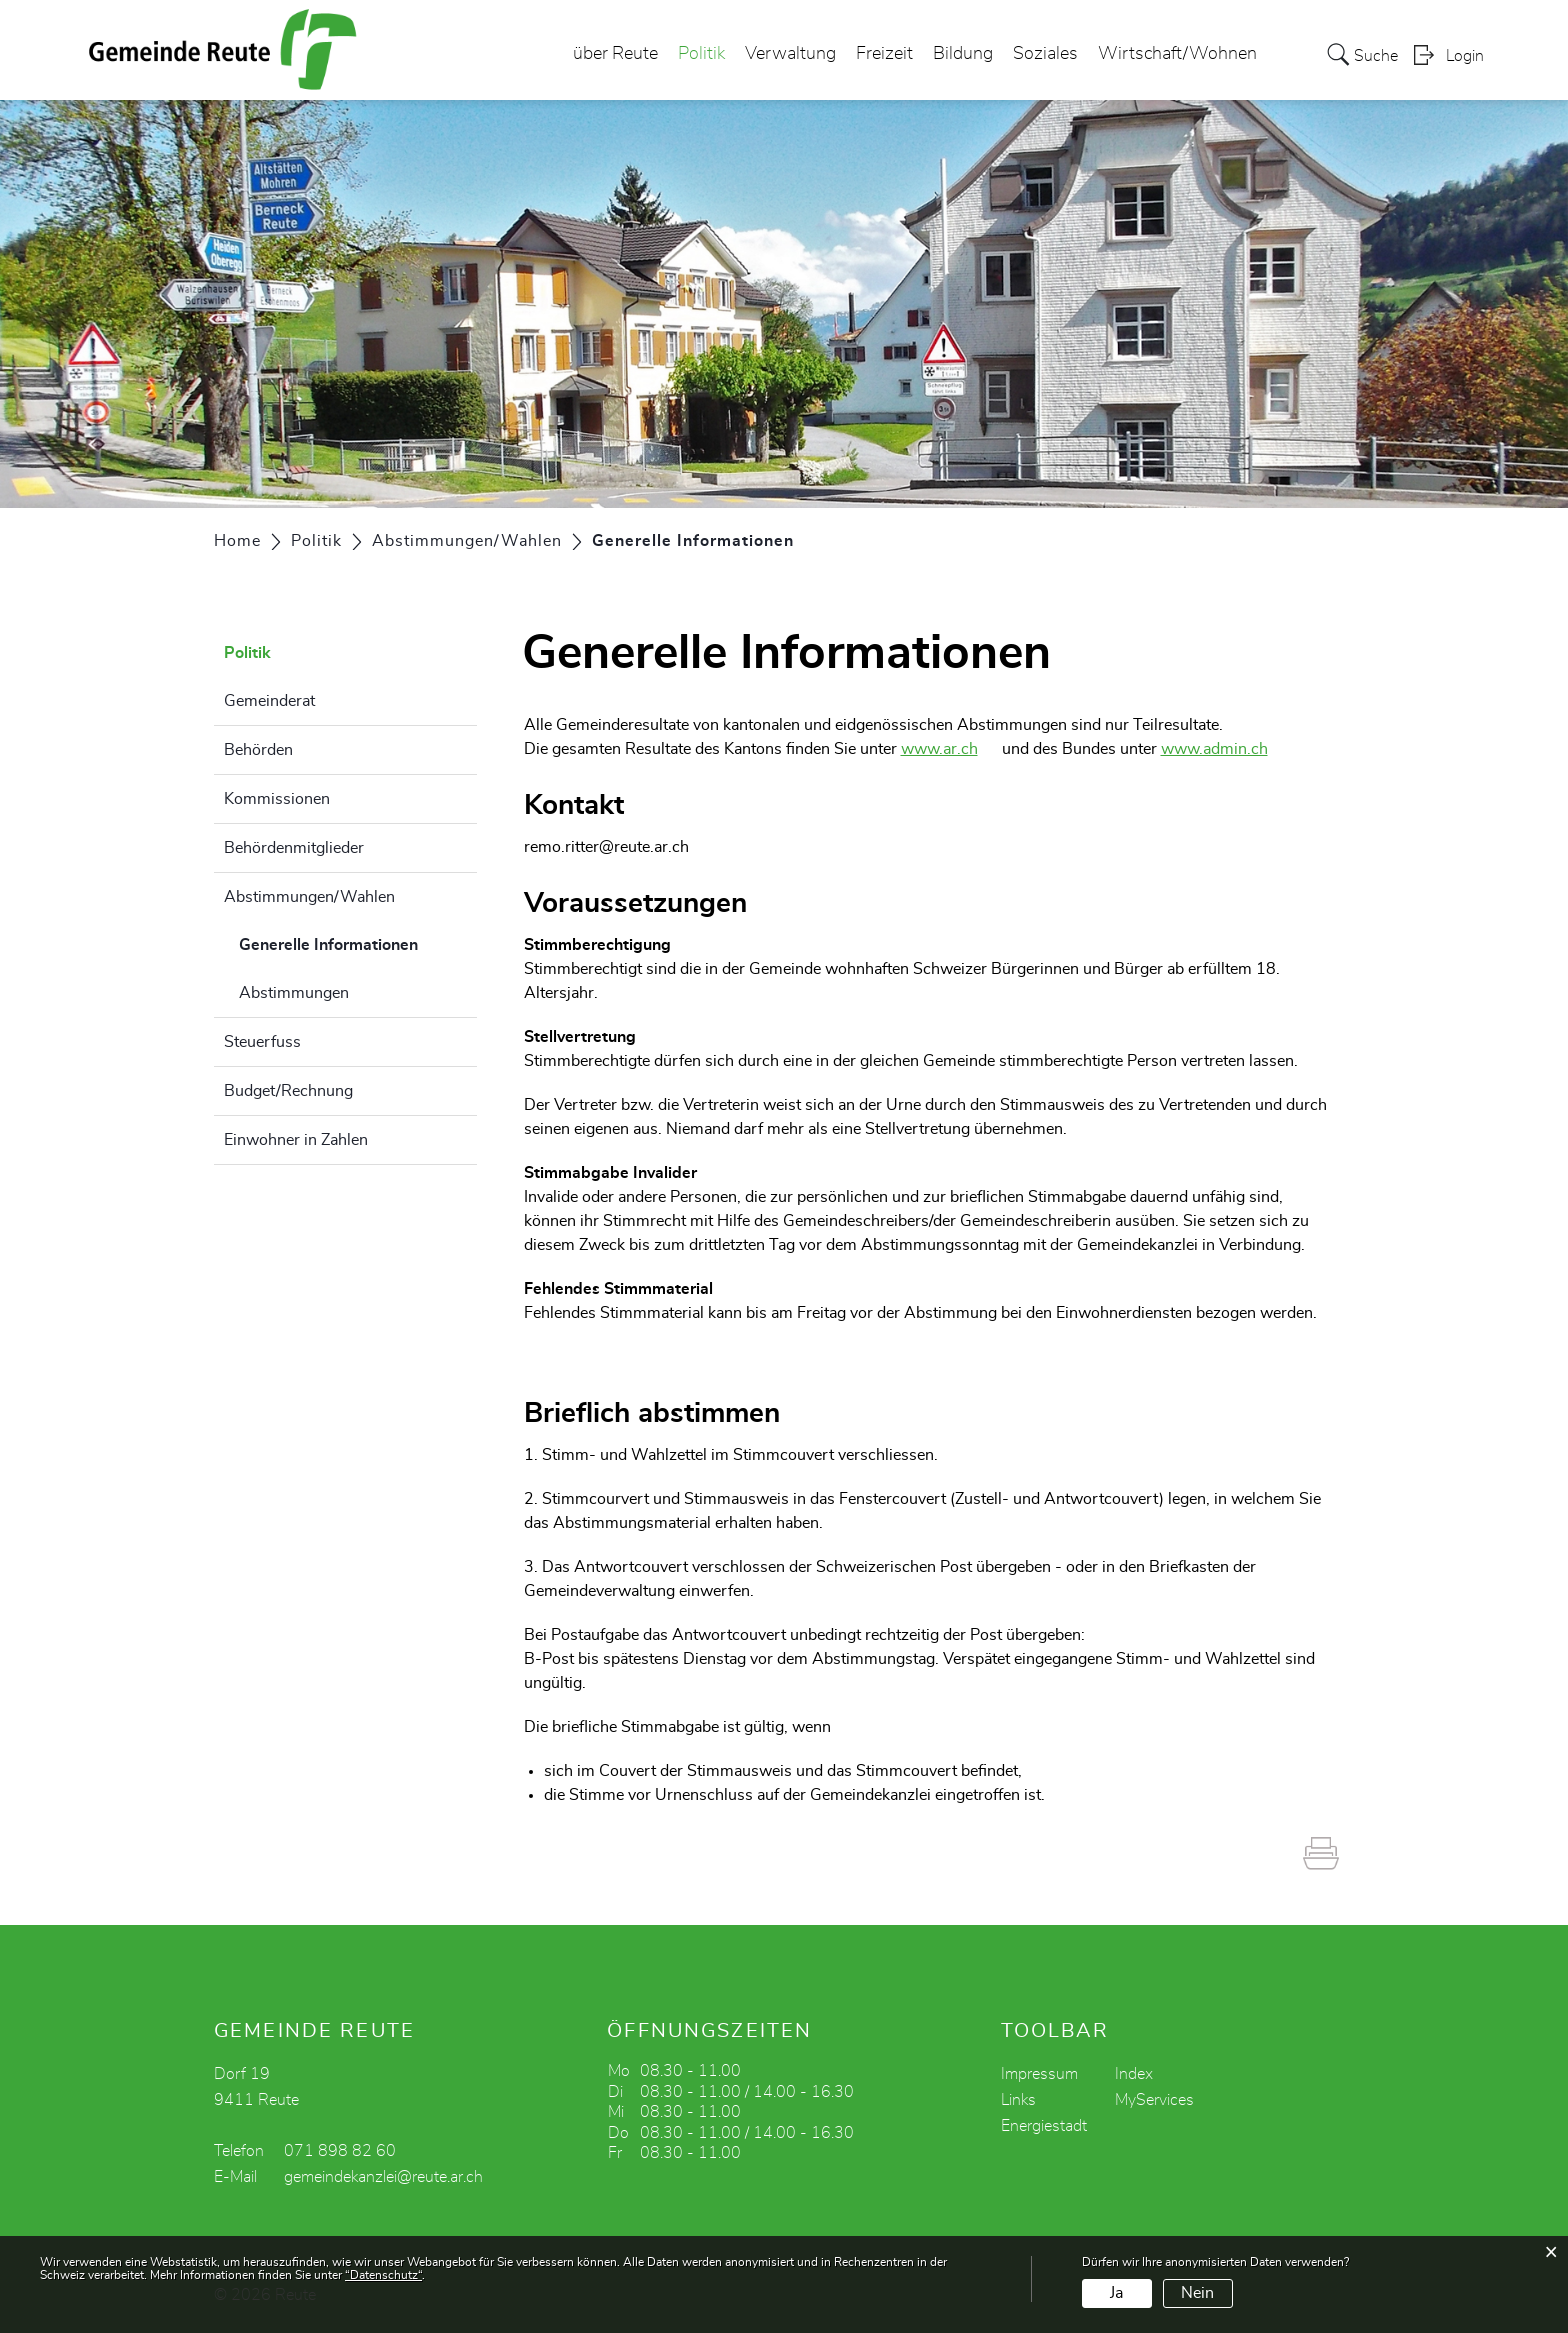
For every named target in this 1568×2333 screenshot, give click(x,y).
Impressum (1039, 2074)
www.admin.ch (1224, 749)
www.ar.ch (949, 749)
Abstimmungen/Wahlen (309, 897)
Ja (1116, 2293)
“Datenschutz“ (383, 2275)
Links (1018, 2100)
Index (1134, 2074)
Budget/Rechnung (288, 1091)
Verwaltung (790, 54)
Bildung (963, 54)
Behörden (258, 750)
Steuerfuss (262, 1042)
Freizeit (884, 54)
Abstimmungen (294, 993)
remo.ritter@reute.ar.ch (606, 847)
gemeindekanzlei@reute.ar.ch (383, 2177)
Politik (701, 54)
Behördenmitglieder (294, 848)
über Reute (615, 54)
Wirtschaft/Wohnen (1177, 54)
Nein (1197, 2293)
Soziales (1045, 54)
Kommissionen (277, 799)
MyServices (1154, 2100)
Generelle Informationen (358, 942)
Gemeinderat (269, 701)
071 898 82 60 (340, 2151)
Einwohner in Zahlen (296, 1140)
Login (1465, 56)
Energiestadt (1044, 2126)
